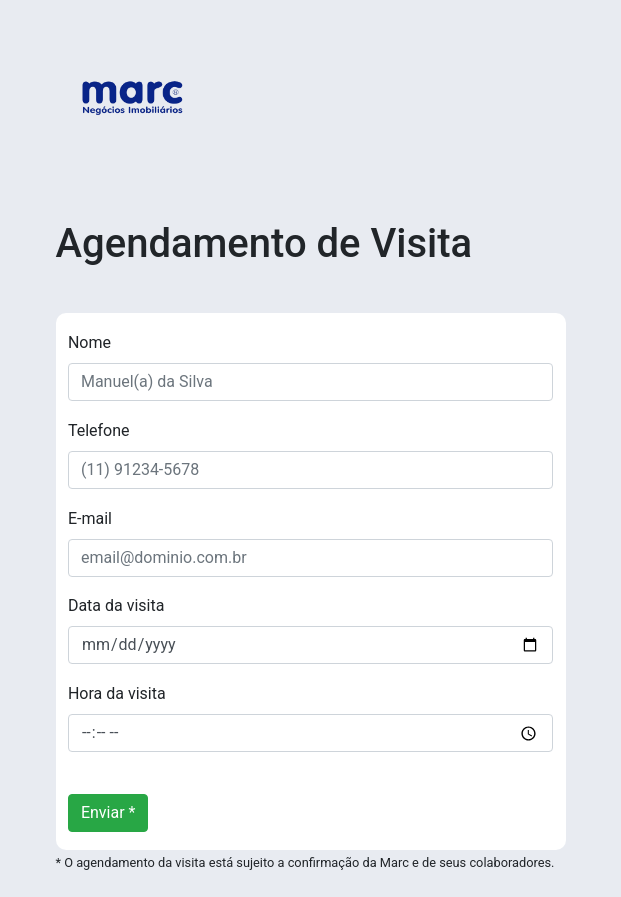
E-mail (90, 518)
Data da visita (116, 605)
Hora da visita (117, 693)
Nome (89, 342)
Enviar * (108, 812)
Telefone (99, 430)
